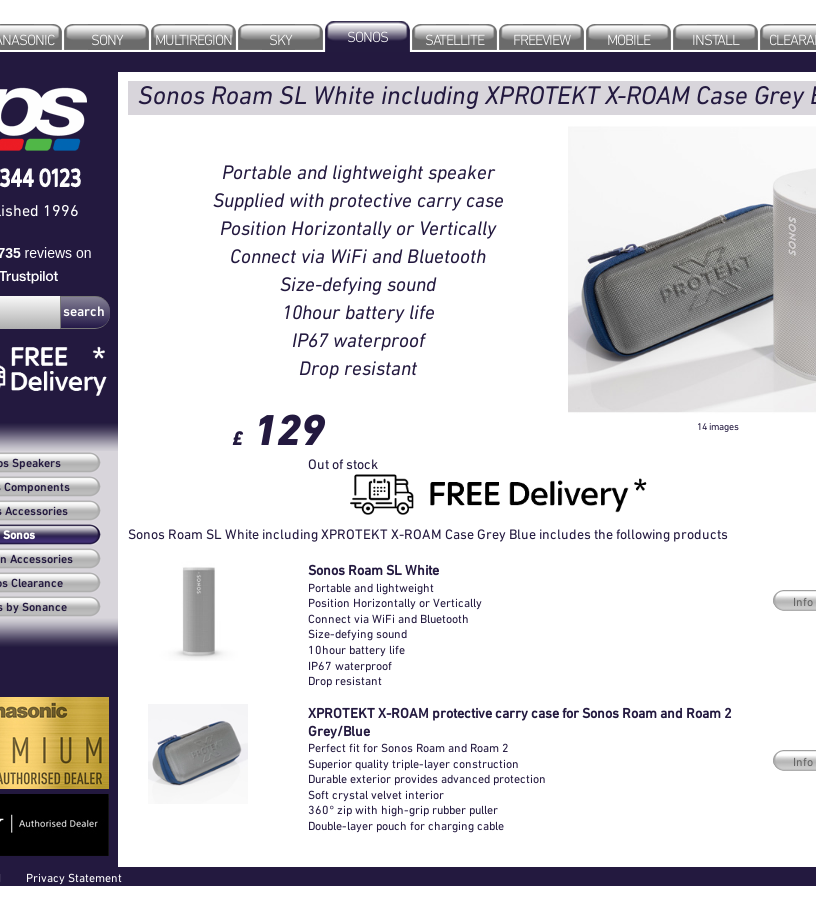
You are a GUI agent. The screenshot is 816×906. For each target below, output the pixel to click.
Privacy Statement (74, 877)
